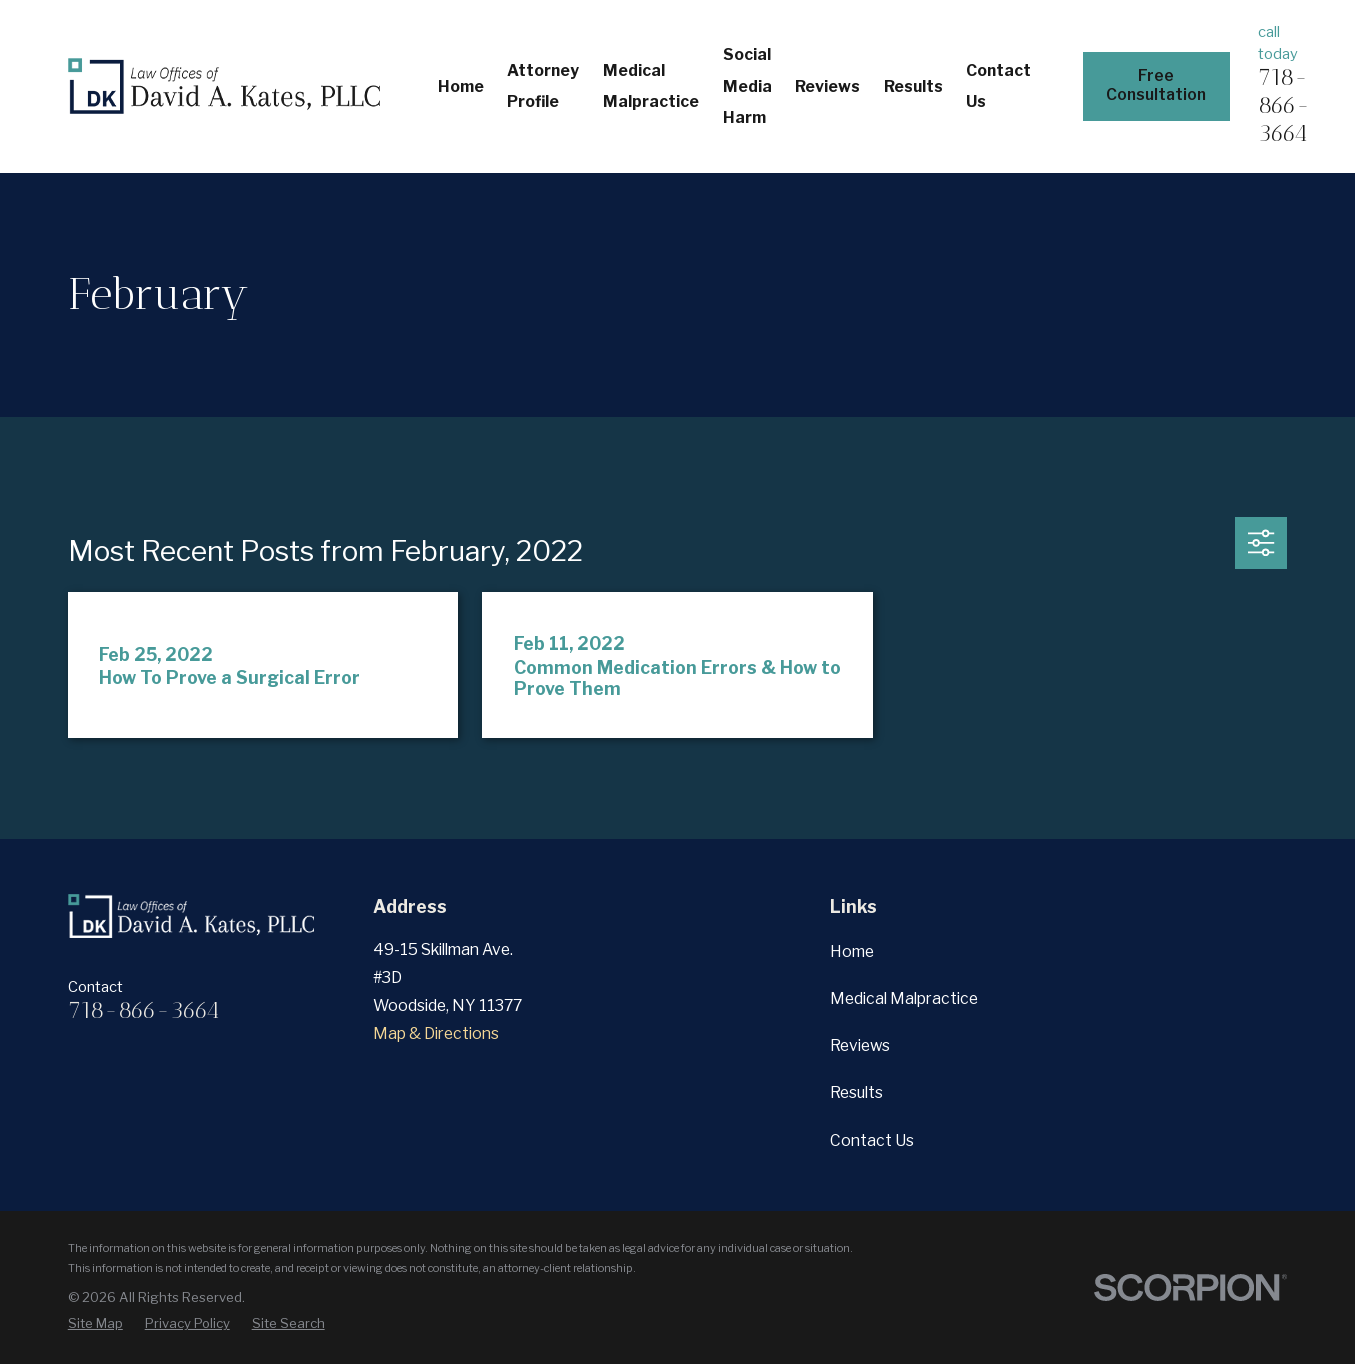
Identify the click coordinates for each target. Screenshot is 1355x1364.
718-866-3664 (1284, 105)
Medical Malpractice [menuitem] (651, 86)
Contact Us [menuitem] (998, 86)
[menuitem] (95, 1323)
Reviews (860, 1045)
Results (856, 1092)
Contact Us (872, 1140)
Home (852, 951)
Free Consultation (1156, 85)
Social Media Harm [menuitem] (747, 86)
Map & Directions (436, 1033)
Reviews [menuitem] (827, 86)
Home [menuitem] (461, 86)
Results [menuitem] (913, 86)
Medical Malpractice (904, 998)
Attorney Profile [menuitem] (543, 86)
